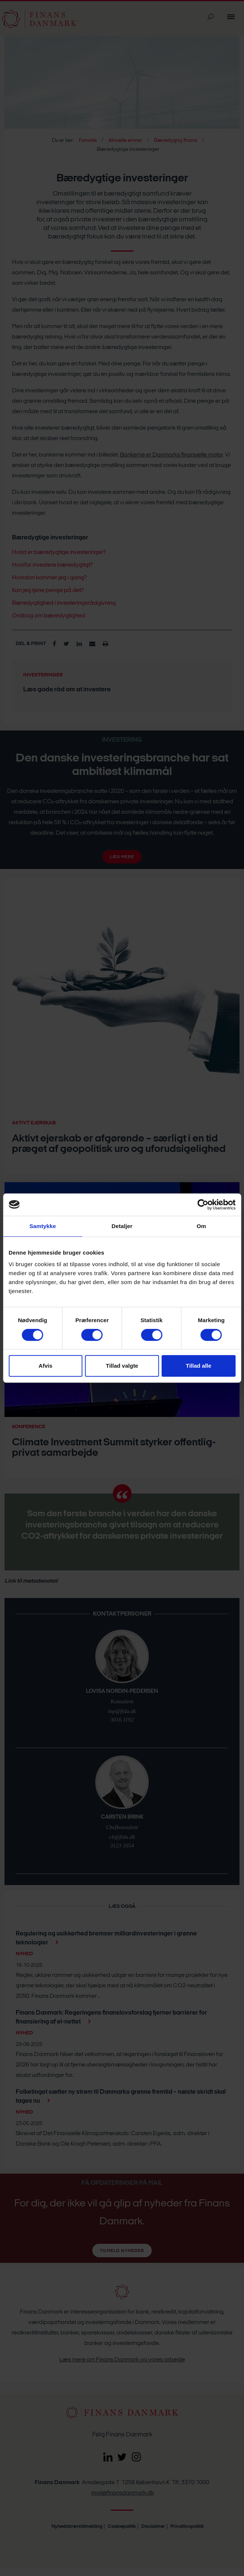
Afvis (45, 1365)
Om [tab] (201, 1226)
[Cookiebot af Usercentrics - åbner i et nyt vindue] (202, 1204)
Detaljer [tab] (122, 1226)
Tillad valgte (122, 1365)
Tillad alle (198, 1365)
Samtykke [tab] (43, 1226)
